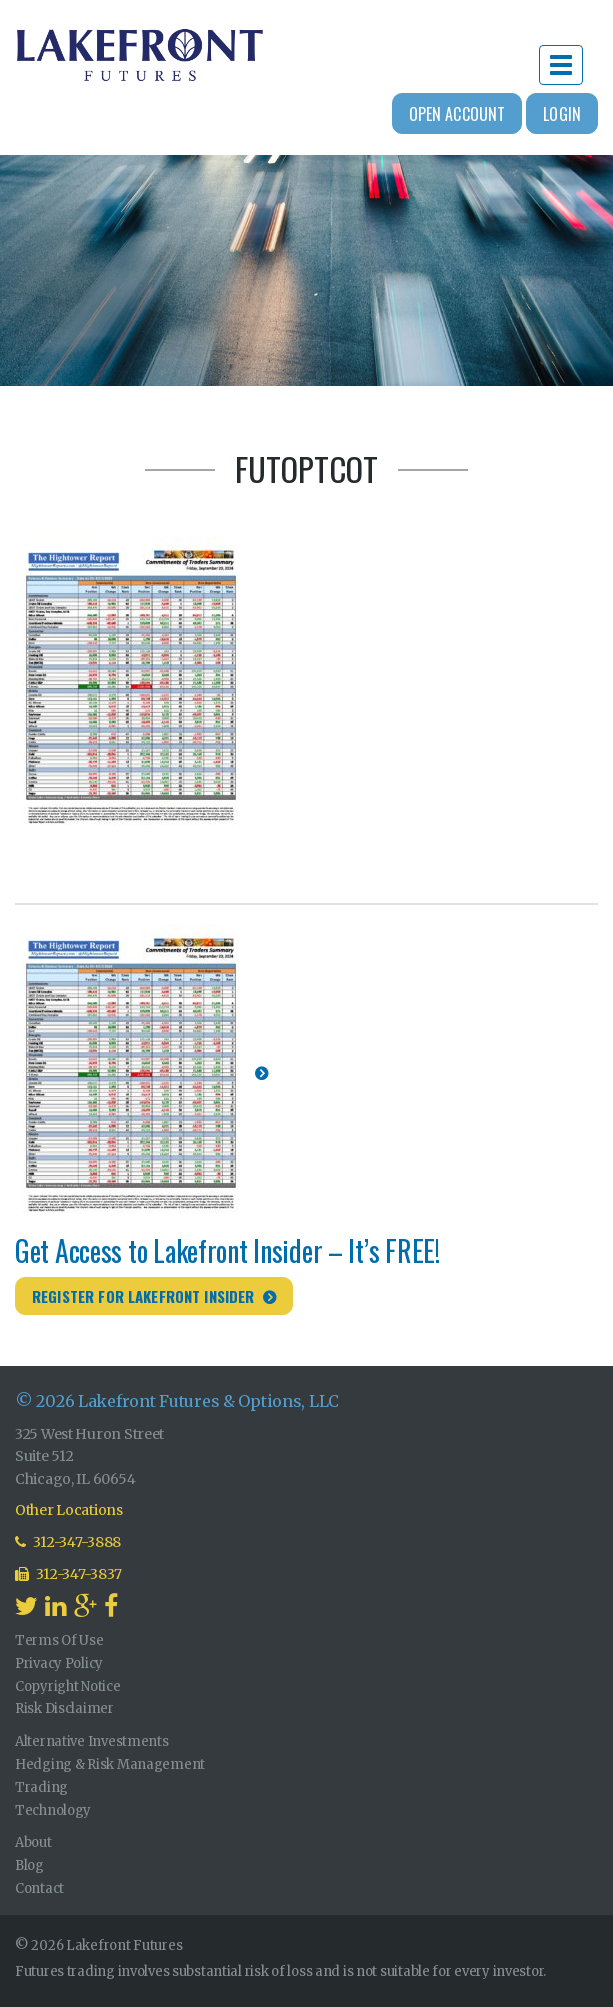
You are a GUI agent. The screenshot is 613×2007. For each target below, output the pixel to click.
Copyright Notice (68, 1686)
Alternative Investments (92, 1741)
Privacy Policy (59, 1663)
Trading (41, 1787)
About (33, 1842)
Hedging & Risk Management (110, 1764)
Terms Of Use (59, 1640)
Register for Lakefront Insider (143, 1296)
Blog (29, 1865)
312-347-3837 (68, 1574)
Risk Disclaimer (64, 1708)
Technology (53, 1810)
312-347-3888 (68, 1542)
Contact (39, 1888)
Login (562, 114)
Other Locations (69, 1510)
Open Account (457, 114)
